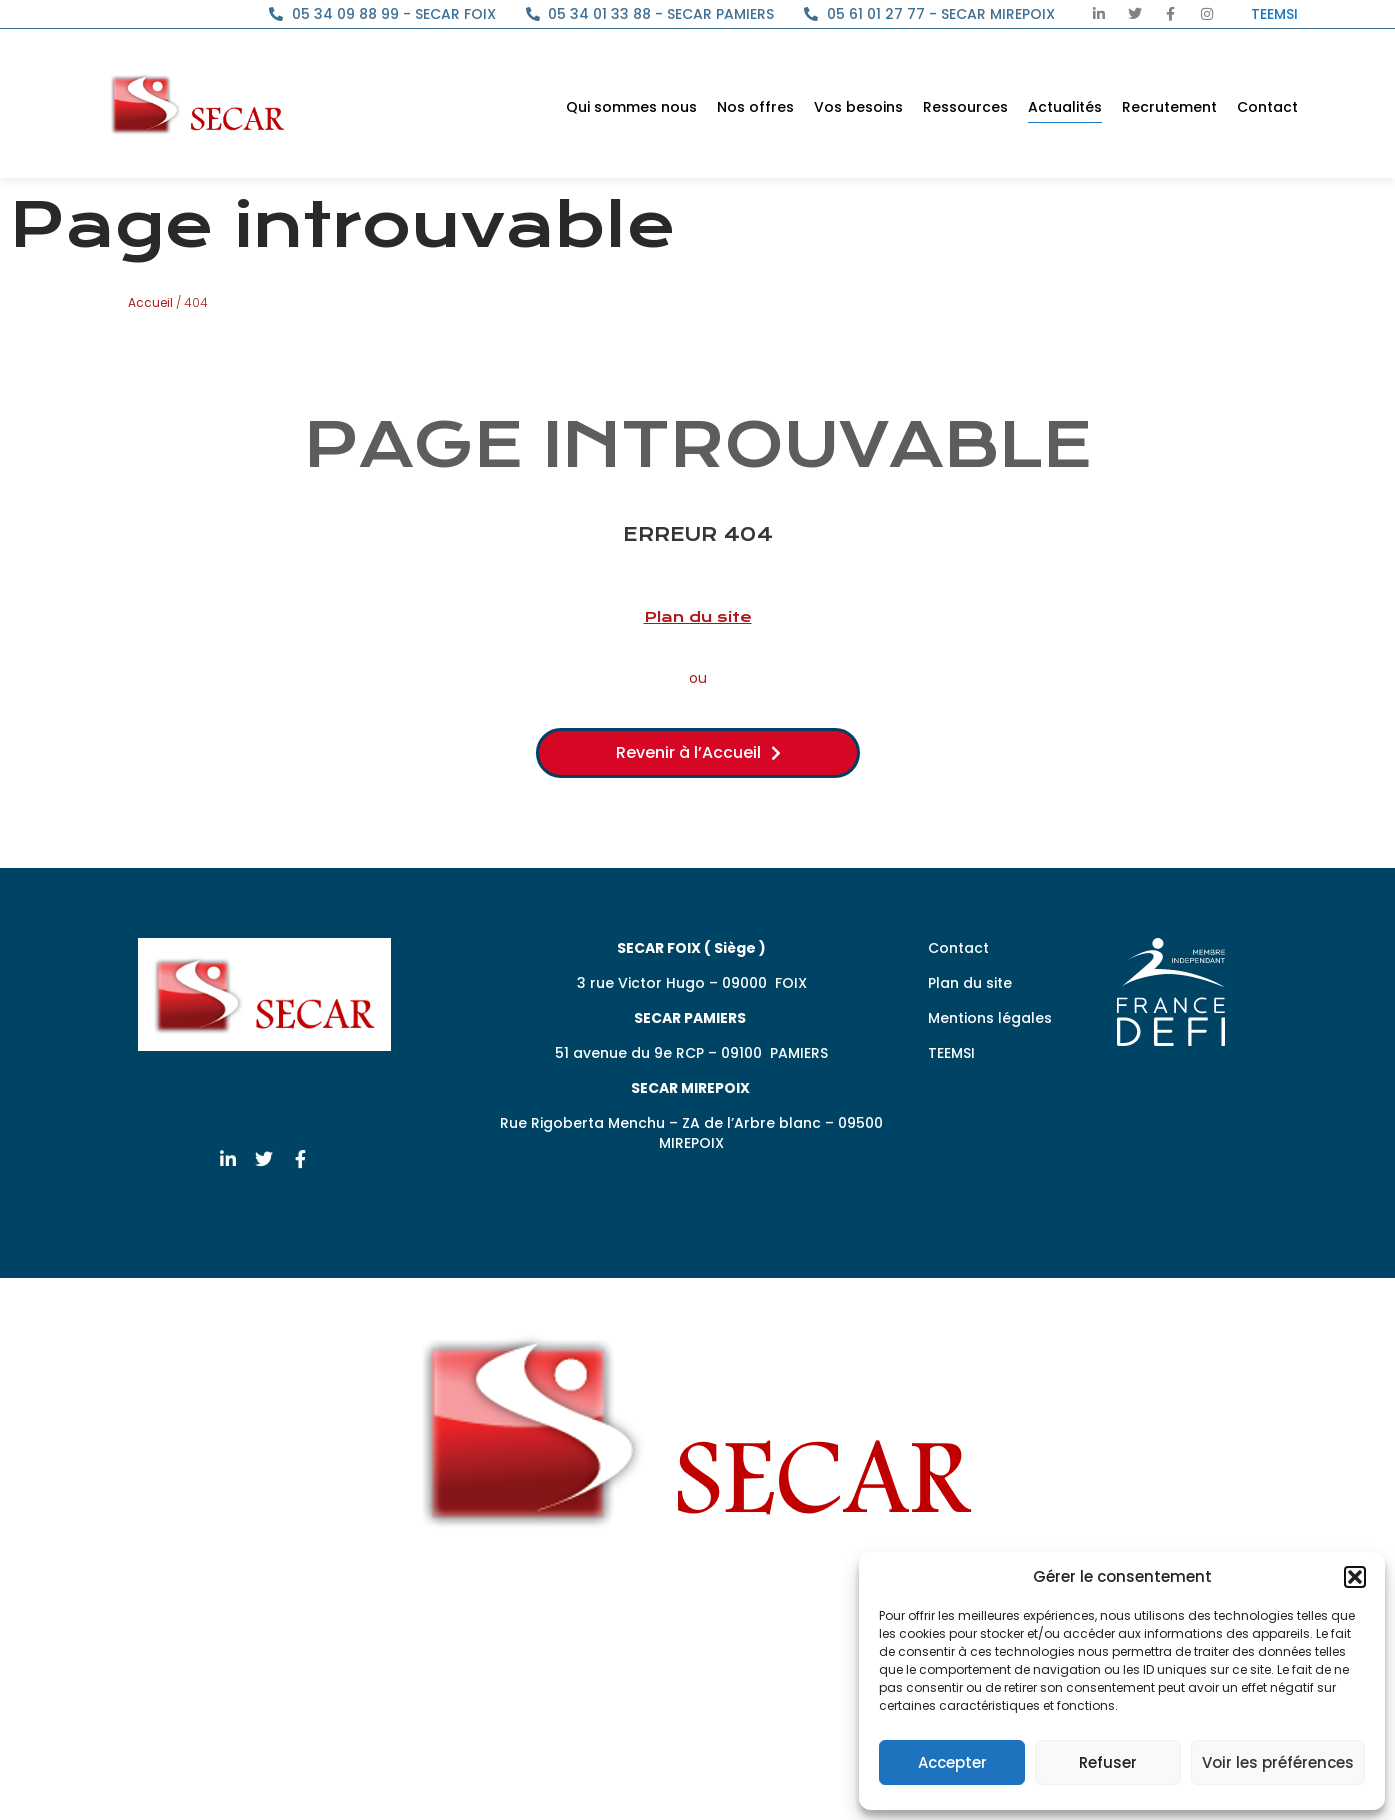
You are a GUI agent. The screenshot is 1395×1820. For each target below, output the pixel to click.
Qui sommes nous (631, 107)
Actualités (1065, 107)
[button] (1355, 1577)
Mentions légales (990, 1018)
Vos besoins (858, 107)
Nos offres (755, 107)
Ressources (965, 107)
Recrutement (1169, 107)
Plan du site (698, 617)
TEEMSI (951, 1053)
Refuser (1108, 1762)
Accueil (150, 302)
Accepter (952, 1762)
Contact (1267, 107)
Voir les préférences (1278, 1762)
